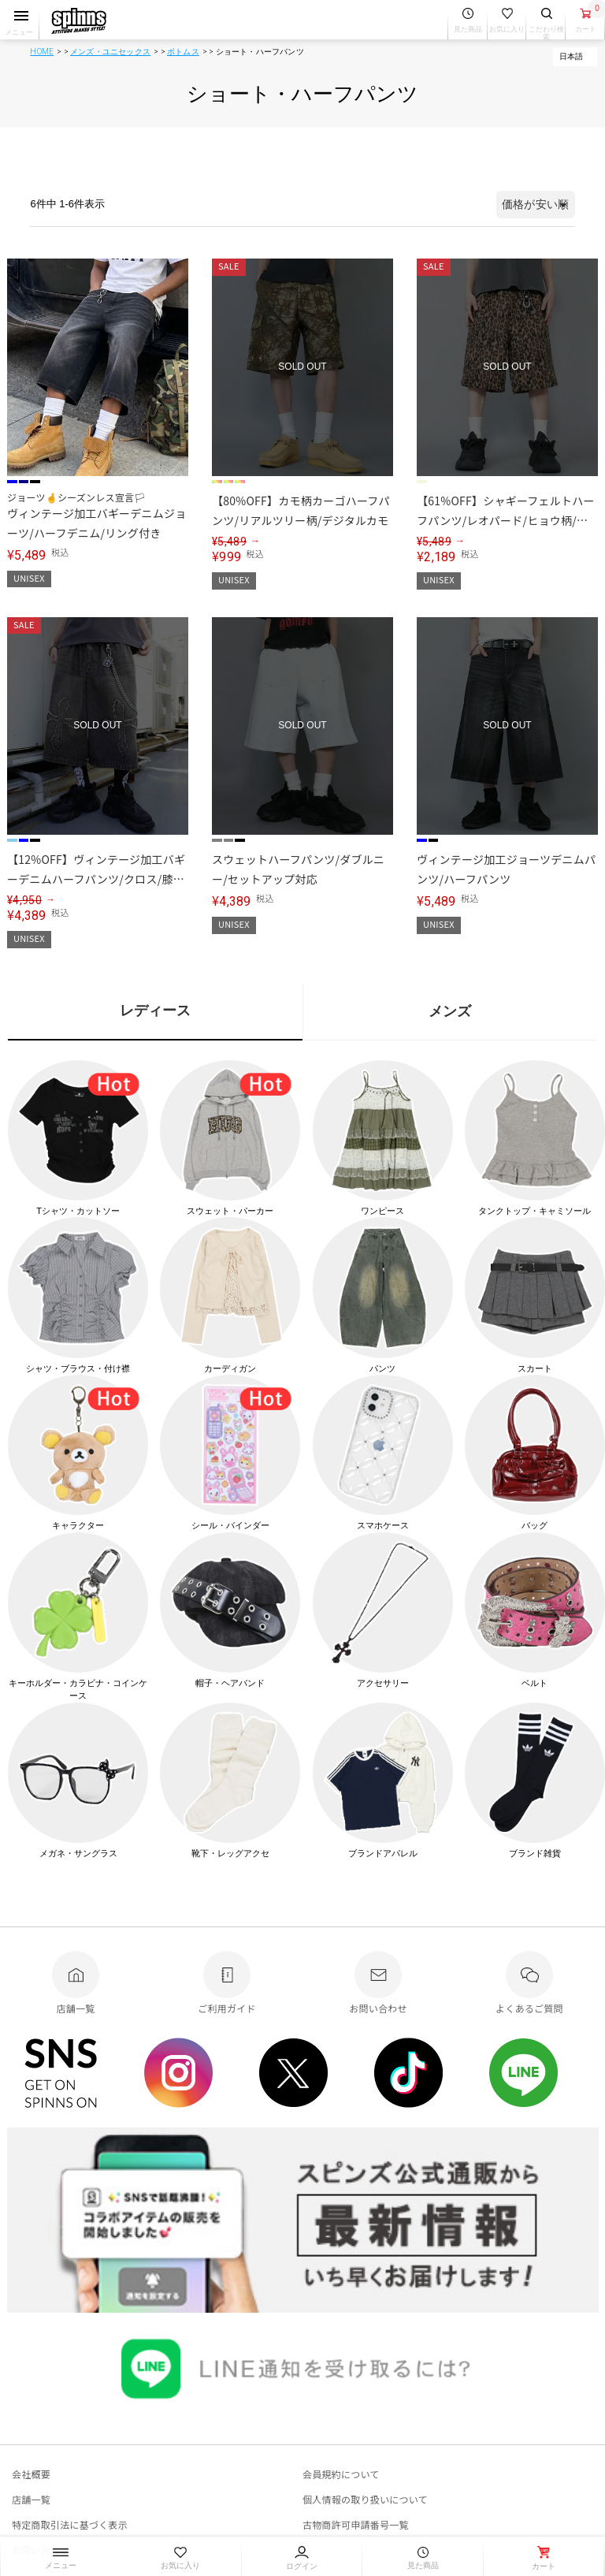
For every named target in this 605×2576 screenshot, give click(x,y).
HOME (42, 51)
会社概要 (31, 2474)
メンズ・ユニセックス (110, 51)
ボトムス (183, 51)
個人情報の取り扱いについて (365, 2499)
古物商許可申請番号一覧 (355, 2524)
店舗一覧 (31, 2499)
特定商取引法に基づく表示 (70, 2524)
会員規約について (341, 2474)
